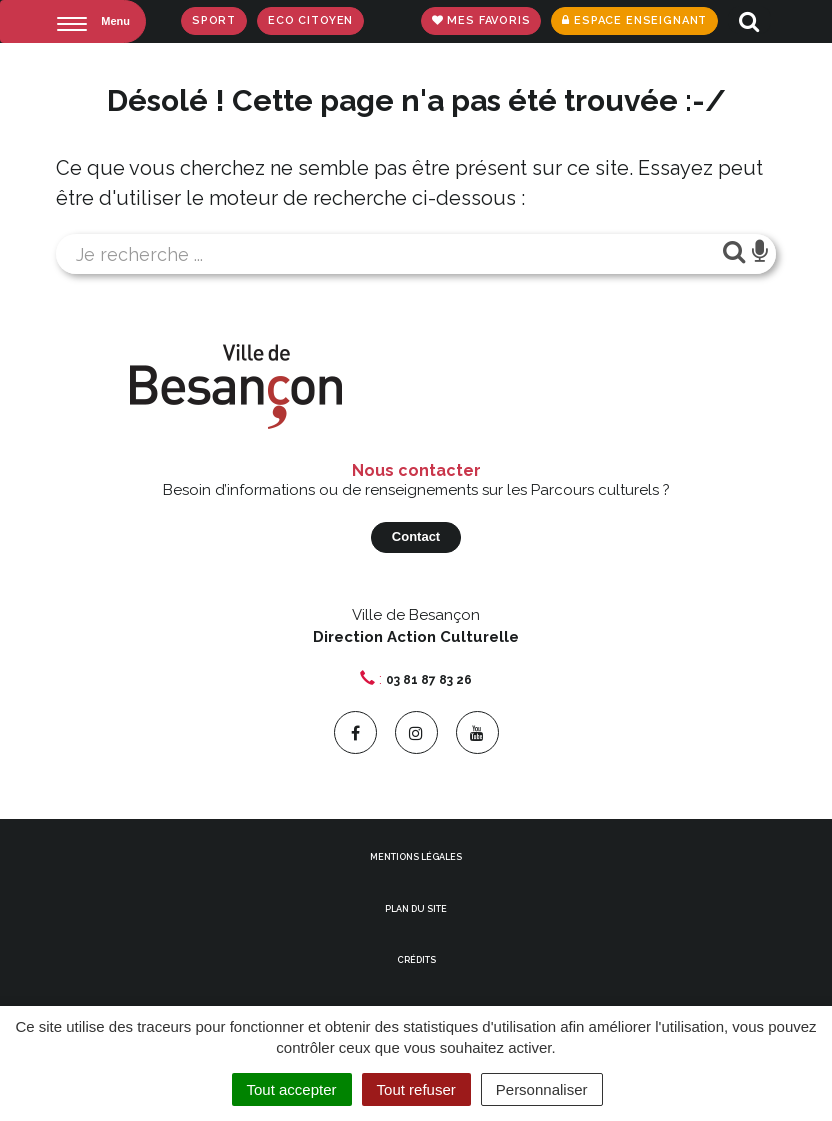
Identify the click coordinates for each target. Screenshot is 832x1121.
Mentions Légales (416, 857)
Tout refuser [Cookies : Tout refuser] (416, 1089)
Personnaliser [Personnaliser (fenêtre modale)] (542, 1089)
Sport (214, 20)
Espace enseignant (634, 20)
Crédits (416, 960)
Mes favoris (481, 20)
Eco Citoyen (310, 20)
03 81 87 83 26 (429, 680)
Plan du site (416, 909)
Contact (416, 536)
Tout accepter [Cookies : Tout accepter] (292, 1089)
